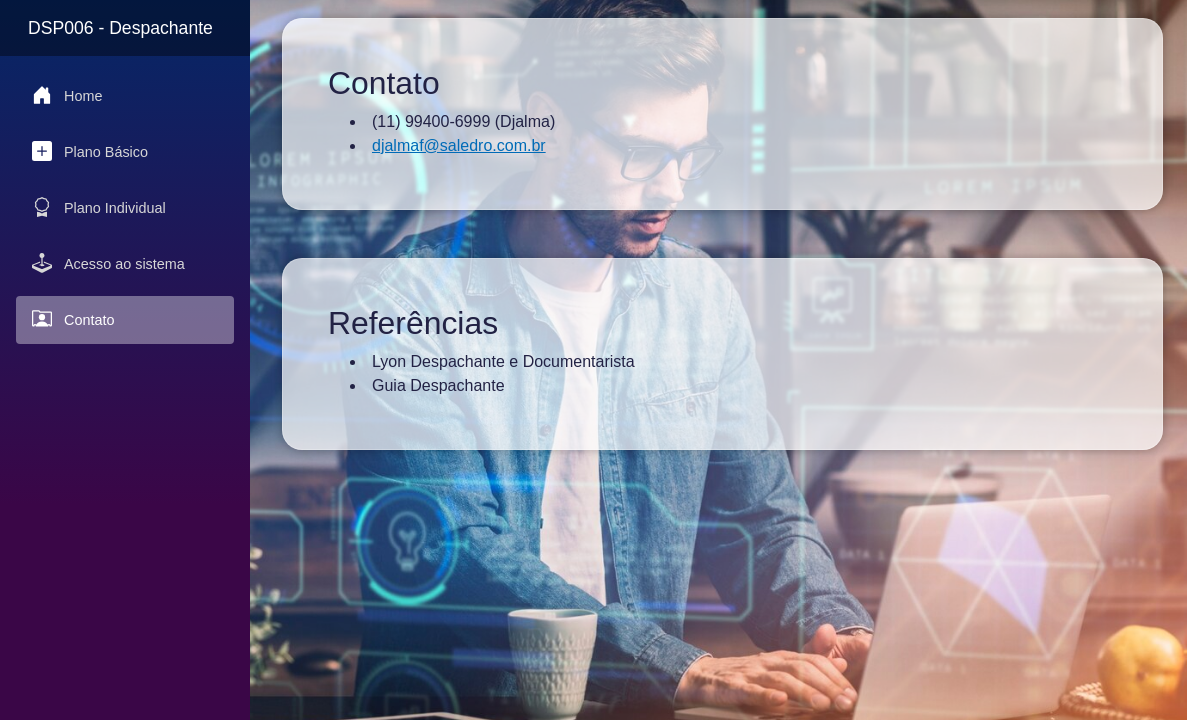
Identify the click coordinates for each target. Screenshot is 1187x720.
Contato (73, 319)
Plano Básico (90, 151)
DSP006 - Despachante (120, 28)
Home (67, 95)
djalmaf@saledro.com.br (459, 145)
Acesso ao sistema (108, 263)
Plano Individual (99, 207)
